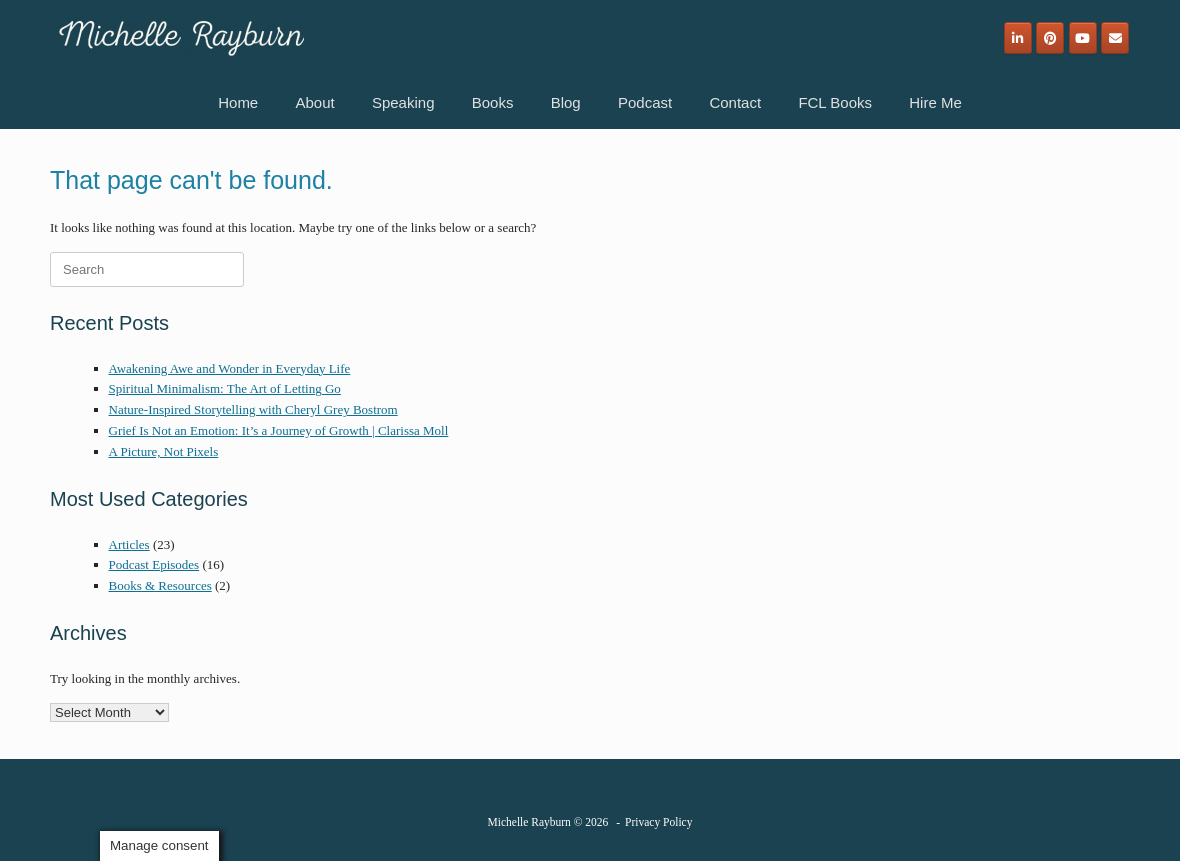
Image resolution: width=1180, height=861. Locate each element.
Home (238, 102)
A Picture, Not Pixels (164, 451)
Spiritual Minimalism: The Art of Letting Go (225, 388)
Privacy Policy (658, 822)
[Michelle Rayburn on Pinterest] (1050, 38)
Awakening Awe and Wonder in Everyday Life (230, 368)
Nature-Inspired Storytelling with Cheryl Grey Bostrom (253, 409)
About (314, 102)
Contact (735, 102)
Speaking (403, 102)
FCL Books (835, 102)
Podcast (645, 102)
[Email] (1115, 38)
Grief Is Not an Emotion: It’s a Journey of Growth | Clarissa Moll (279, 430)
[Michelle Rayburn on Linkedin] (1018, 38)
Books (493, 102)
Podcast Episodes (154, 564)
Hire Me (935, 102)
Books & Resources (160, 585)
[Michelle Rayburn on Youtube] (1083, 38)
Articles (129, 544)
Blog (566, 102)
